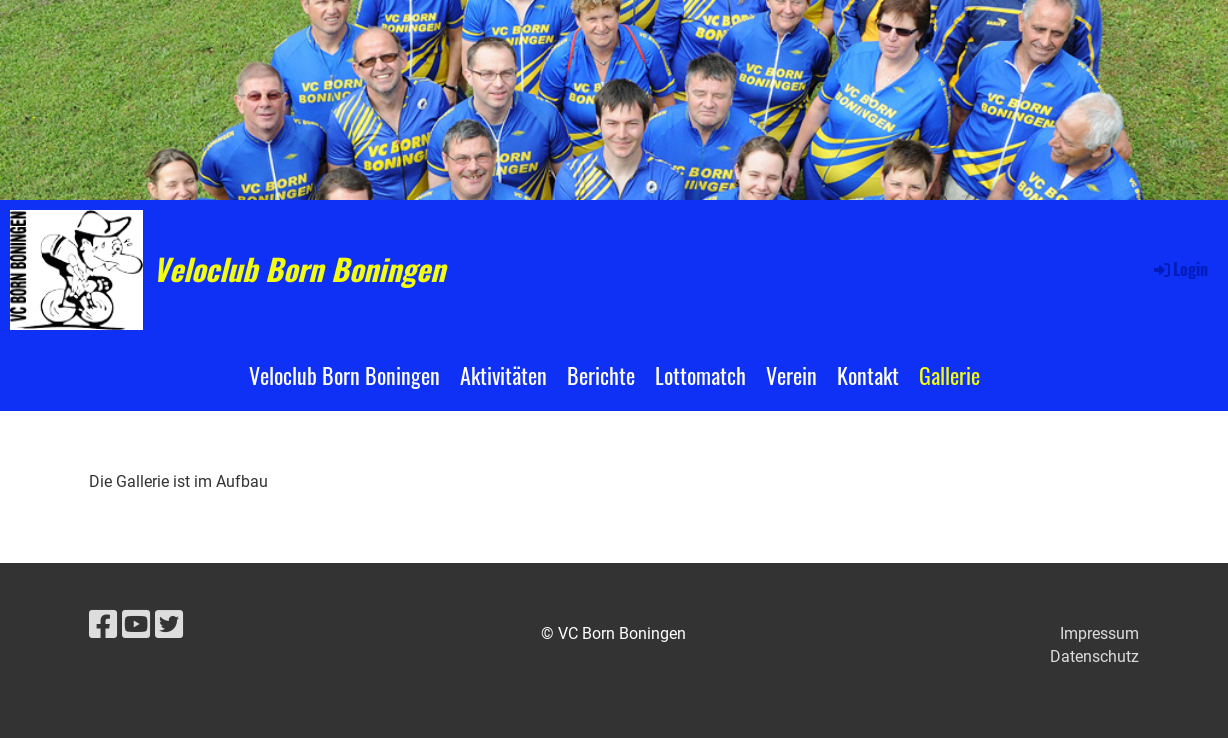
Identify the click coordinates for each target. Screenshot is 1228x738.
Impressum (1099, 633)
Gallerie (949, 375)
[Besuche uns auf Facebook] (103, 625)
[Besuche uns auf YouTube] (136, 625)
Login (1179, 269)
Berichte (601, 375)
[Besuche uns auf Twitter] (169, 625)
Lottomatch (700, 375)
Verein (791, 375)
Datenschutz (1094, 656)
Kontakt (868, 375)
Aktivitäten (503, 375)
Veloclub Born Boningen (299, 269)
